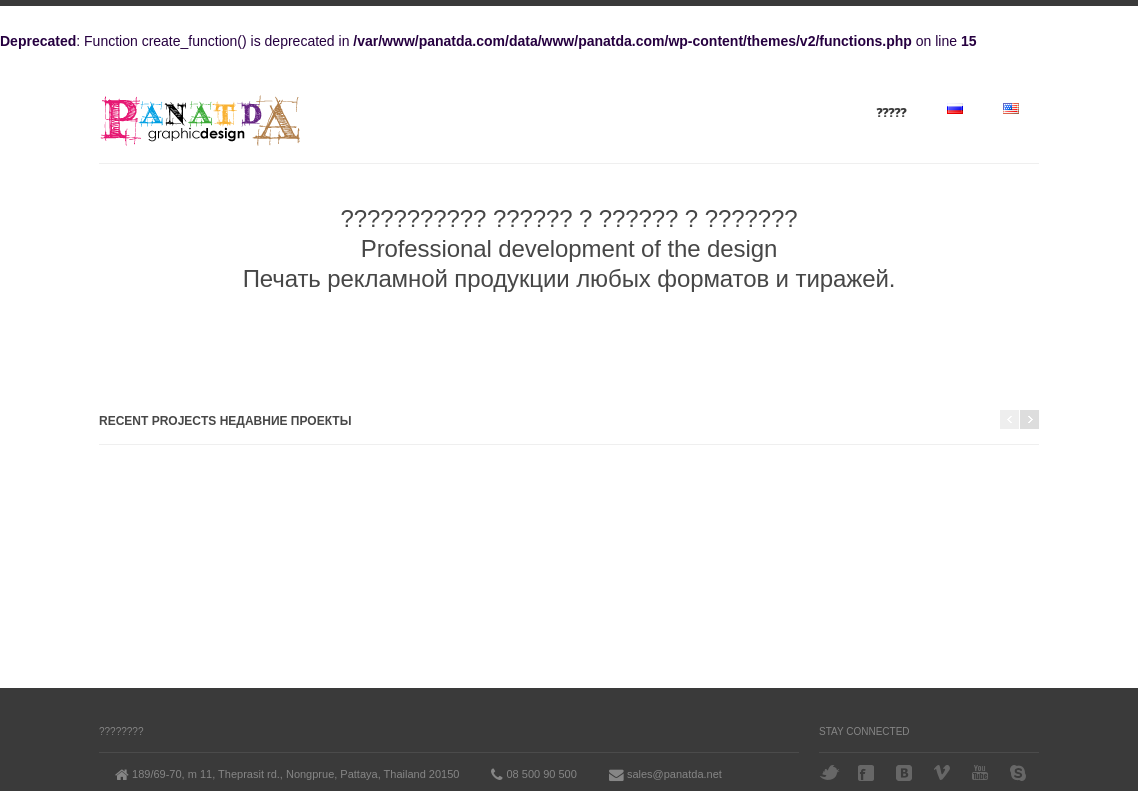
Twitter (829, 772)
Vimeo (944, 772)
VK (906, 773)
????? (892, 112)
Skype (1020, 773)
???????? (121, 731)
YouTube (982, 772)
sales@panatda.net (674, 774)
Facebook (868, 773)
